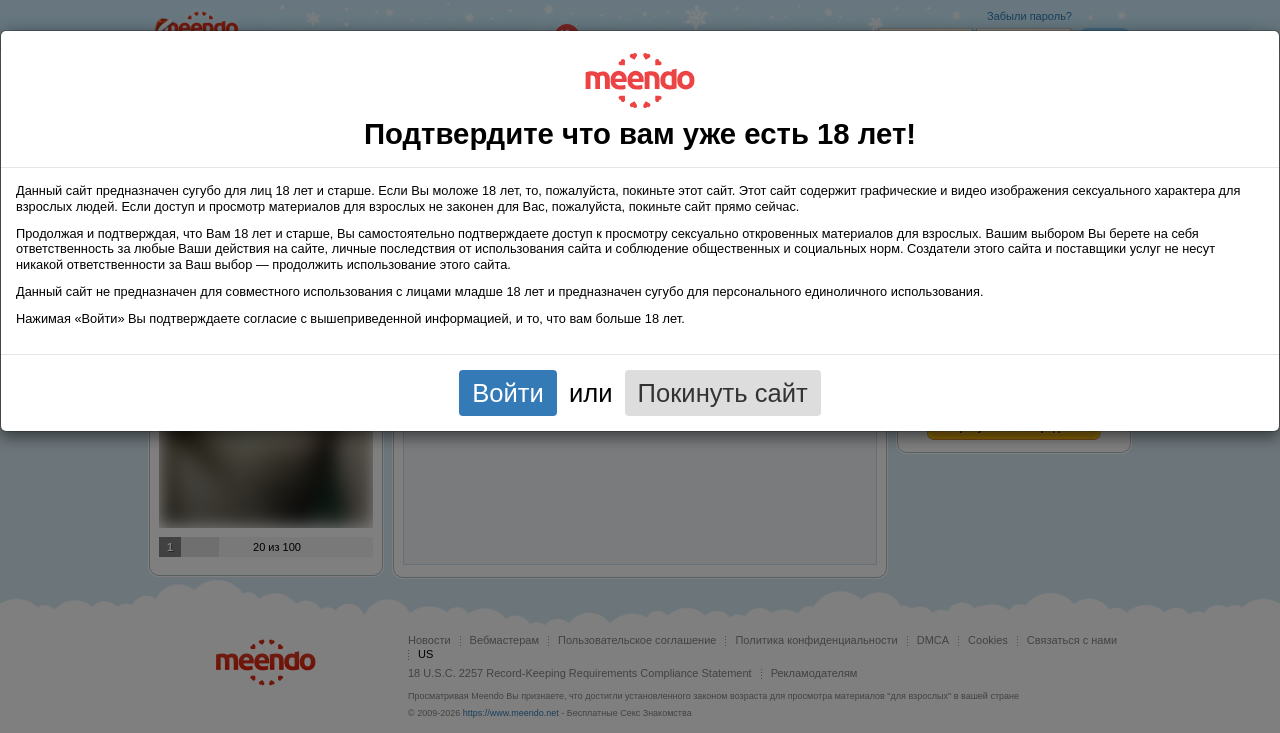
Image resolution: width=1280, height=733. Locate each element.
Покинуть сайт (723, 393)
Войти (508, 393)
